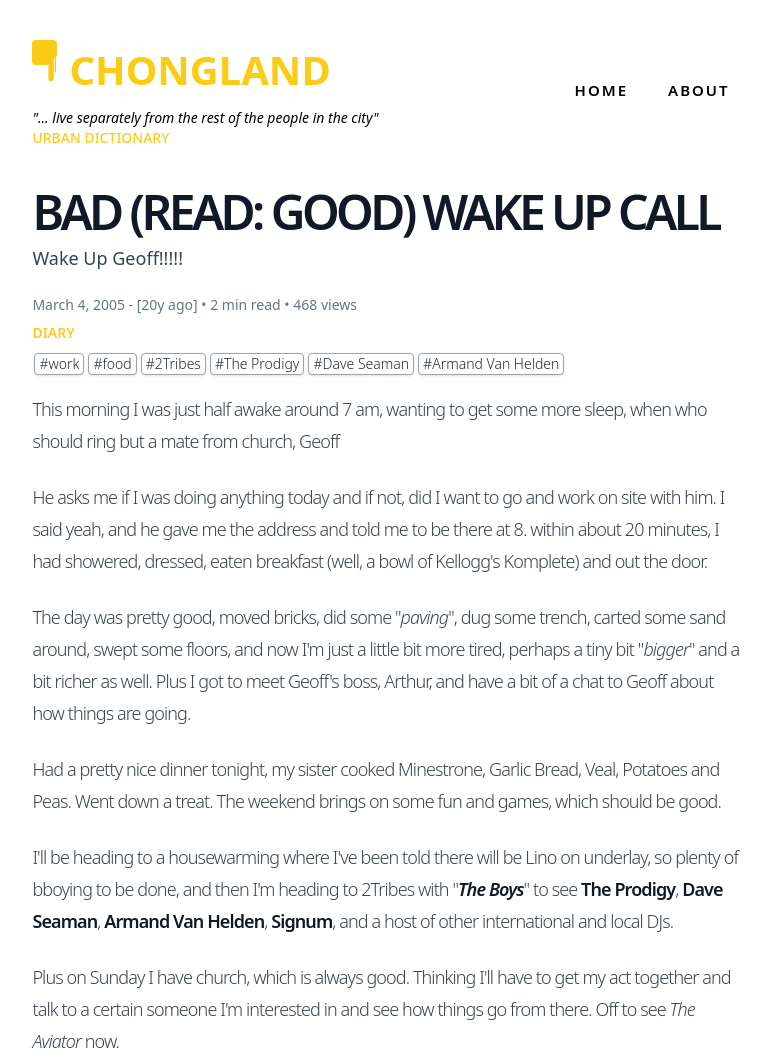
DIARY (53, 332)
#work (59, 363)
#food (112, 363)
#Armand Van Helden (491, 363)
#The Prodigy (257, 363)
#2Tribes (173, 363)
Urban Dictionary (100, 137)
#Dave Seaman (361, 363)
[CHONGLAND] (205, 70)
